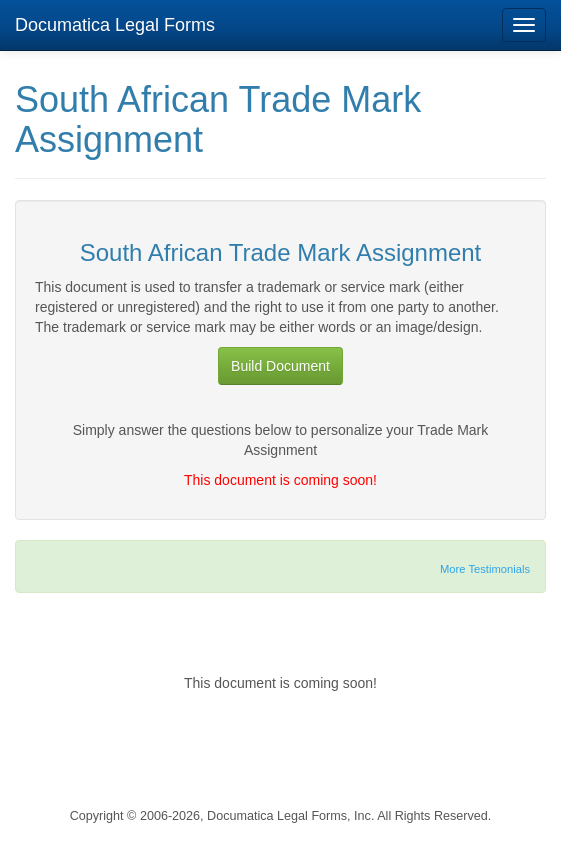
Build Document (280, 366)
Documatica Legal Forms (115, 25)
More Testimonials (485, 569)
